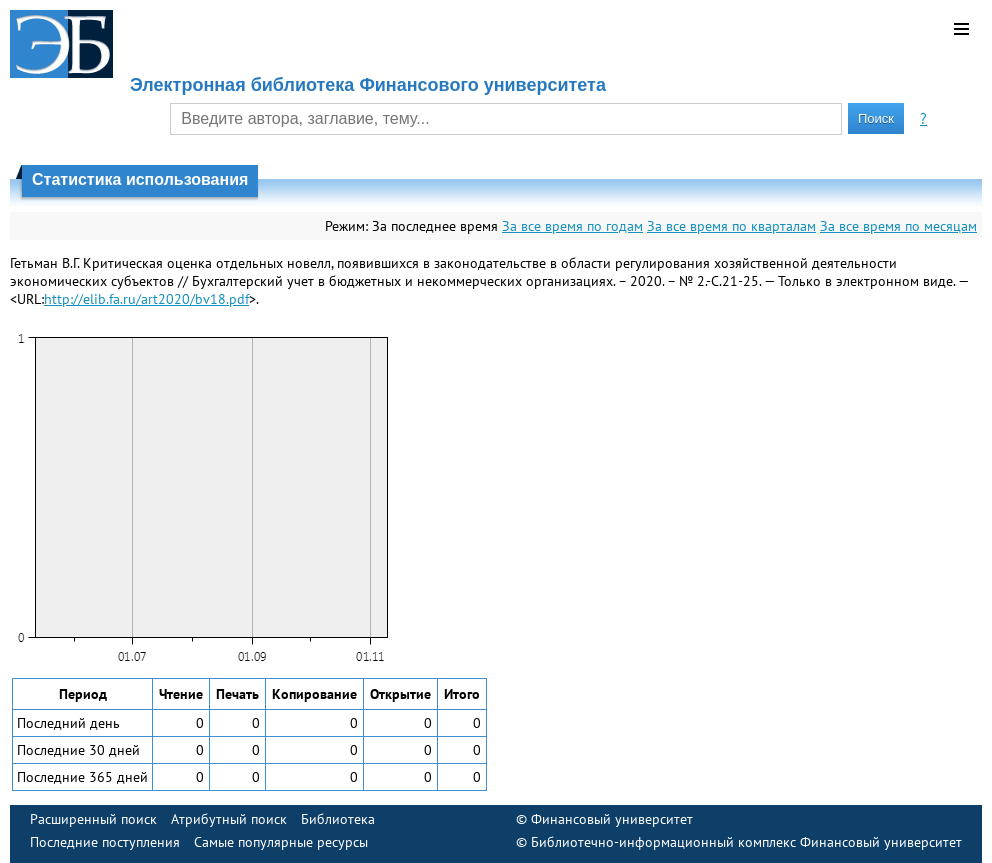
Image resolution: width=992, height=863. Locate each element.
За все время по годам (572, 226)
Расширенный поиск (93, 819)
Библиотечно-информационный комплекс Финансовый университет (746, 842)
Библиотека (338, 819)
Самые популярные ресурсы (281, 842)
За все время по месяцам (898, 226)
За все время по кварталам (731, 226)
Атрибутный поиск (229, 819)
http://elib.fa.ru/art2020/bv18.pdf (146, 299)
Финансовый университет (612, 819)
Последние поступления (105, 842)
